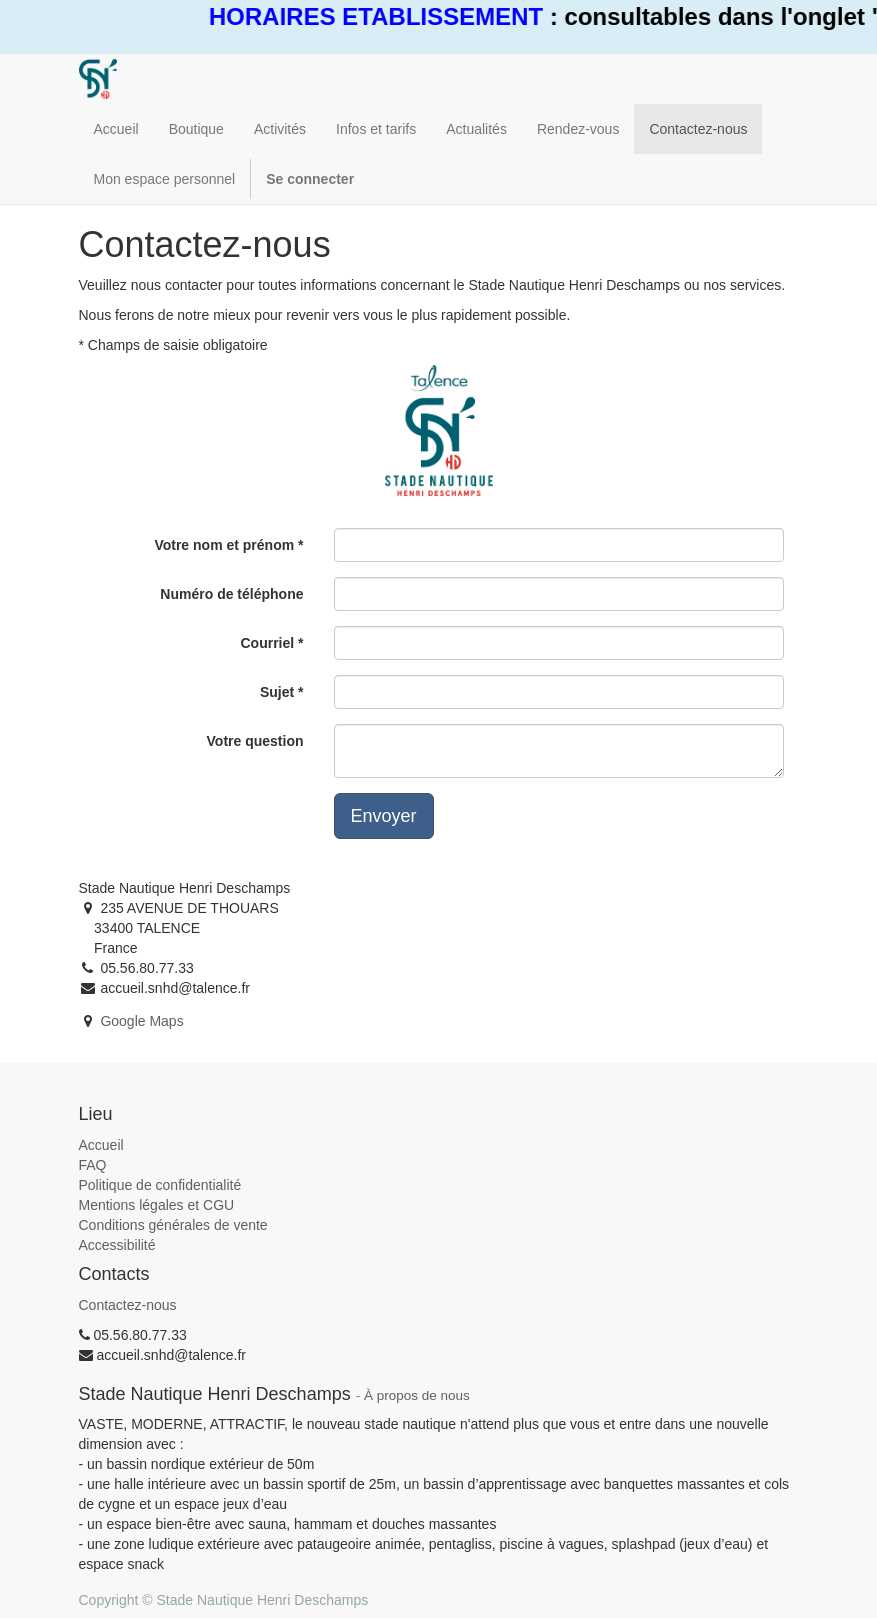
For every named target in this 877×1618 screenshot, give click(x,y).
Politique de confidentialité (160, 1185)
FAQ (93, 1165)
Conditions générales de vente (173, 1225)
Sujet (277, 692)
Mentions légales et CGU (157, 1205)
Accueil (101, 1145)
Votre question (255, 741)
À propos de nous (417, 1395)
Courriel (267, 643)
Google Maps (141, 1021)
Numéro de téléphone (231, 594)
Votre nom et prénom (224, 545)
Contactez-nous (128, 1305)
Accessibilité (117, 1245)
